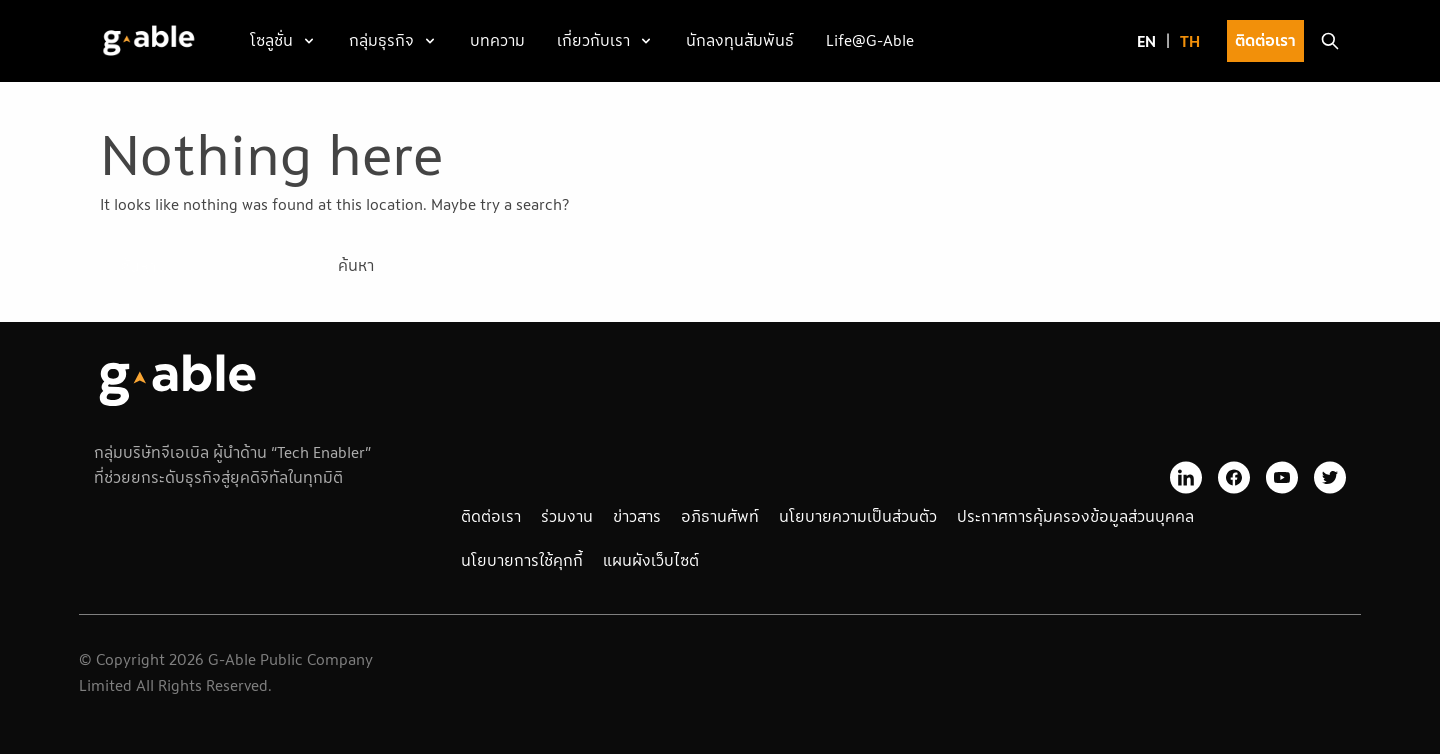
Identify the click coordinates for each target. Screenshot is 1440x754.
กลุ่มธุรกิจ (381, 40)
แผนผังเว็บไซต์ (651, 560)
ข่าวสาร (637, 516)
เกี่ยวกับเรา (593, 40)
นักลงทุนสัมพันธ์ (740, 40)
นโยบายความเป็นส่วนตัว (858, 516)
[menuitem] (1146, 41)
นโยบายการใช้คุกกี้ (522, 560)
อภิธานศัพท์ (720, 516)
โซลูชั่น (271, 40)
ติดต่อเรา (1265, 40)
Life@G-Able (870, 40)
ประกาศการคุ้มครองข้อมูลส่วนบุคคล (1075, 516)
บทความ (497, 40)
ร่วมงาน (567, 516)
